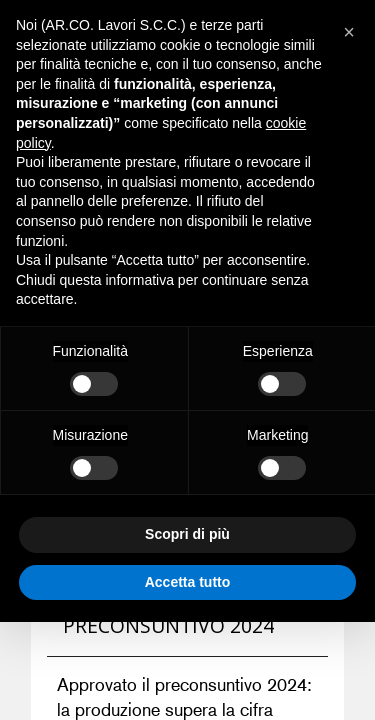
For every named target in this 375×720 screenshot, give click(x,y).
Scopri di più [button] (187, 534)
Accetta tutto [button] (188, 582)
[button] (349, 32)
